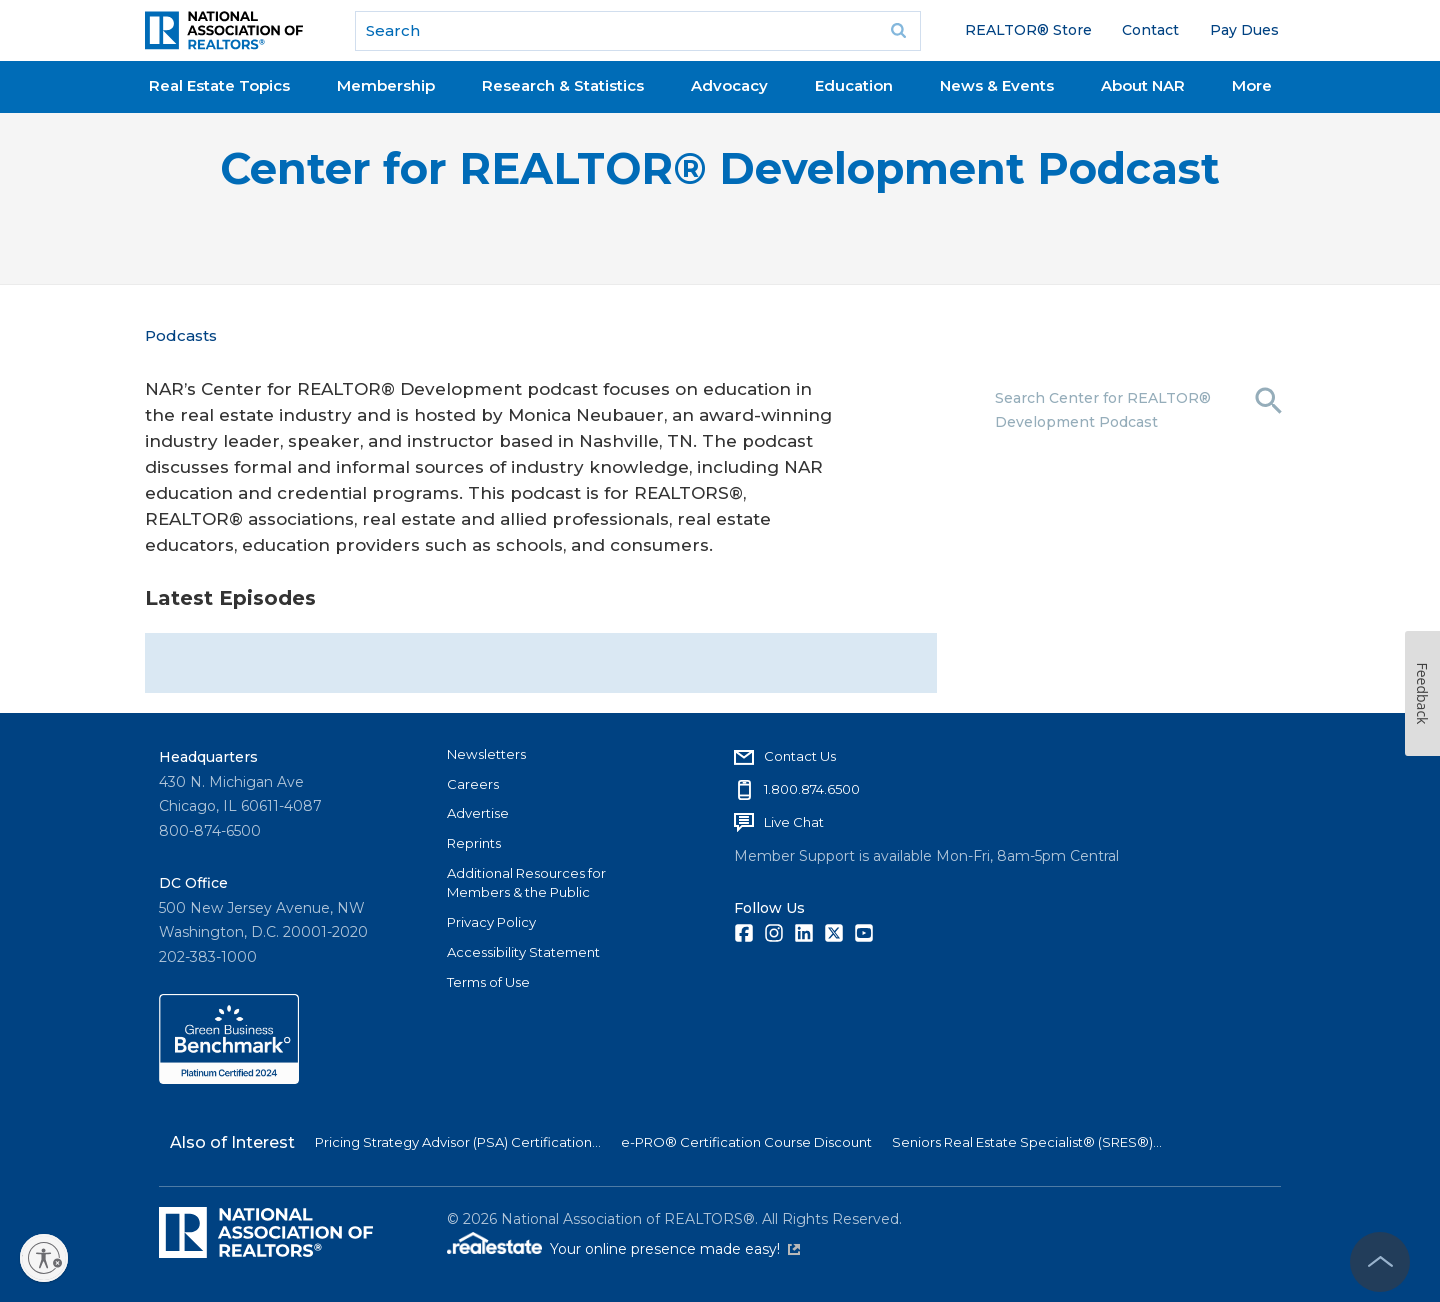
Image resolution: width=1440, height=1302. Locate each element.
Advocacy (729, 85)
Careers (473, 784)
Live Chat (794, 822)
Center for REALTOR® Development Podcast (720, 168)
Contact (1150, 30)
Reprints (474, 843)
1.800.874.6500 (812, 789)
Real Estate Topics (219, 85)
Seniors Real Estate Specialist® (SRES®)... (1027, 1142)
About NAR (1143, 85)
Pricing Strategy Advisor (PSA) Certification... (458, 1142)
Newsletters (486, 754)
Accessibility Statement (523, 952)
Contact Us (800, 756)
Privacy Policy (491, 922)
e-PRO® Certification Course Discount (746, 1142)
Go (899, 31)
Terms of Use (488, 982)
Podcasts (181, 335)
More (1252, 85)
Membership (386, 85)
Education (854, 85)
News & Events (997, 85)
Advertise (478, 813)
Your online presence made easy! (675, 1249)
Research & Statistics (563, 85)
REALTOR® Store (1028, 30)
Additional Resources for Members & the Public (526, 883)
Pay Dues (1244, 30)
